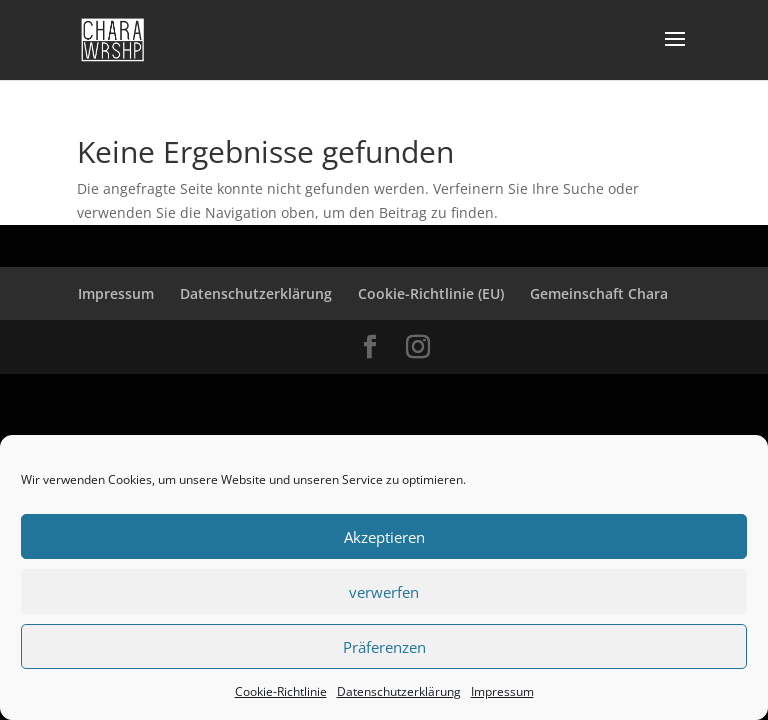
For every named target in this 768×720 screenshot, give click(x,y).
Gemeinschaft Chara (599, 293)
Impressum (502, 691)
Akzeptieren (384, 537)
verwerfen (384, 592)
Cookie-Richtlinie (281, 691)
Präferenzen (384, 647)
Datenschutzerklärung (399, 691)
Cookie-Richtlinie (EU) (431, 293)
